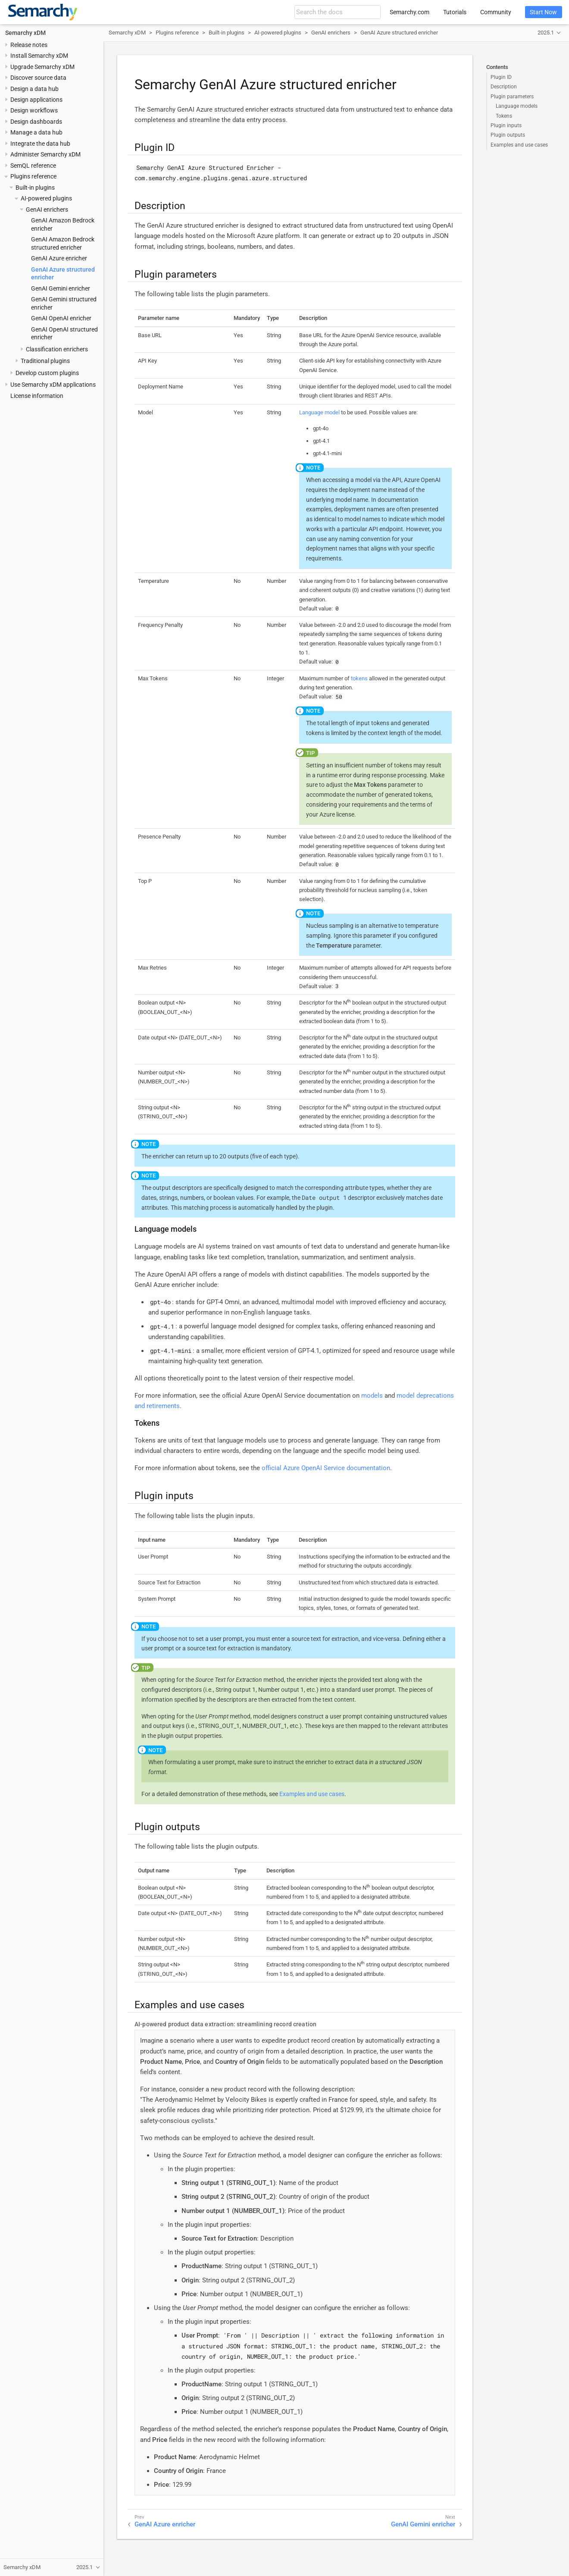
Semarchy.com (409, 12)
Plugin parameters (512, 97)
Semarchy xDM (25, 32)
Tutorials (454, 12)
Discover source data (38, 77)
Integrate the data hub (40, 143)
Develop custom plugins (47, 372)
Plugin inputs (506, 125)
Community (495, 12)
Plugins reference (33, 176)
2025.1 (546, 32)
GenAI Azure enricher (59, 258)
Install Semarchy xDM (39, 55)
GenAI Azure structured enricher (399, 32)
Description (504, 87)
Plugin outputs (508, 135)
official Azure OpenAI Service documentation (326, 1468)
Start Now (543, 12)
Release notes (28, 44)
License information (36, 395)
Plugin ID (501, 77)
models (372, 1395)
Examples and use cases (519, 145)
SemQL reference (33, 165)
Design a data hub (34, 88)
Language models (517, 106)
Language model (319, 412)
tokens (359, 678)
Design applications (36, 99)
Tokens (504, 116)
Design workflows (34, 110)
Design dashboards (36, 121)
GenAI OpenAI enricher (61, 318)
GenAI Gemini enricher (60, 288)
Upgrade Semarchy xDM (42, 66)
